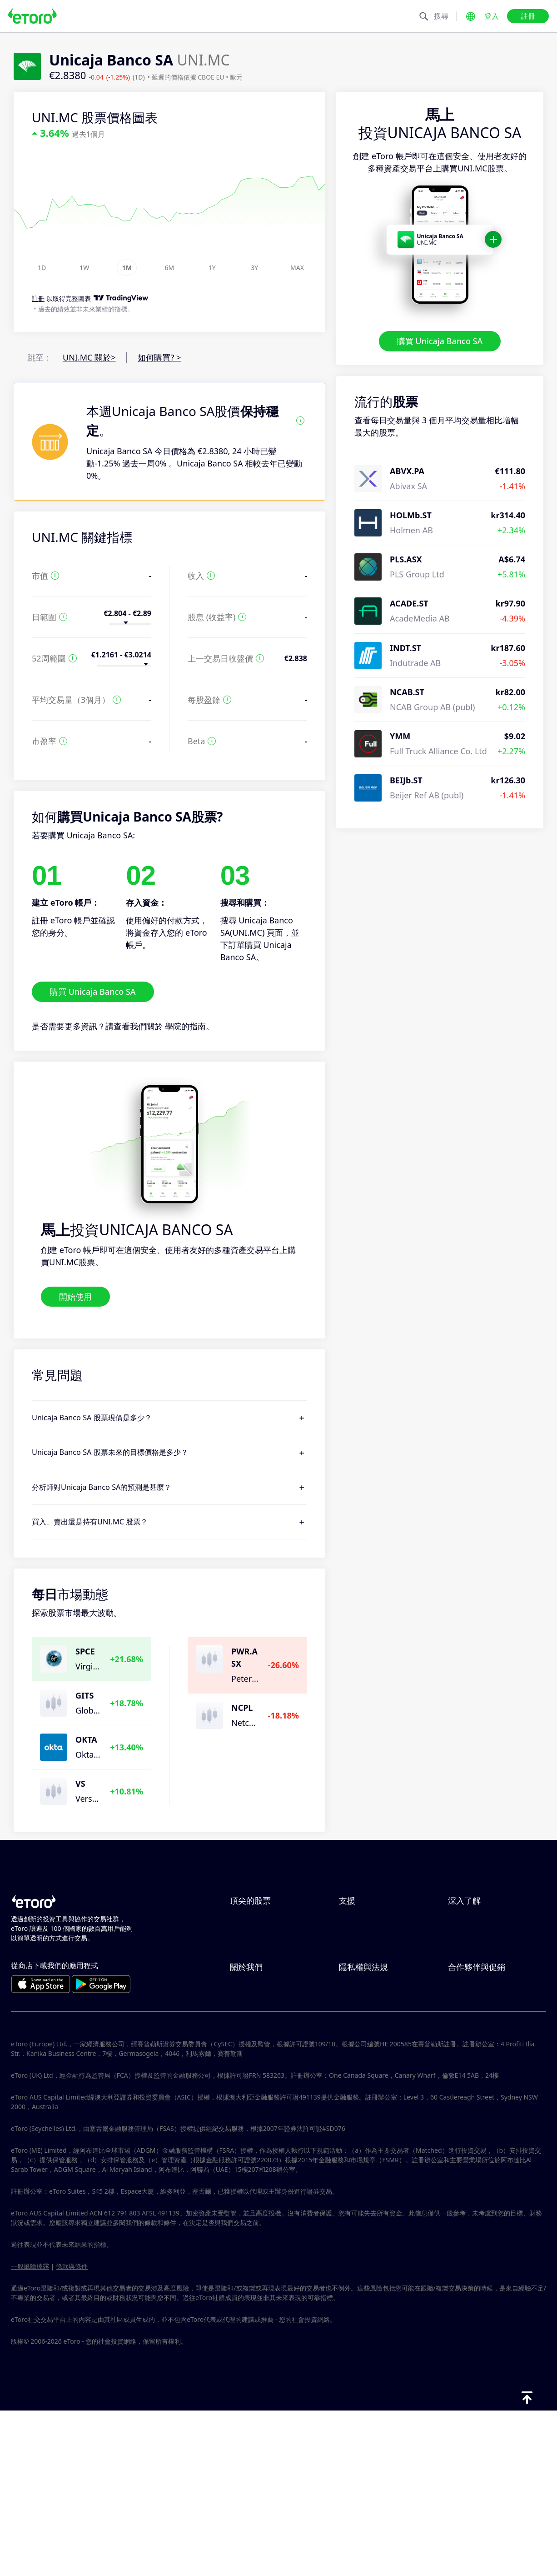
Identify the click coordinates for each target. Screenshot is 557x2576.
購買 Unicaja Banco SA (440, 341)
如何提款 (355, 1950)
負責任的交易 (472, 1935)
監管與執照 (359, 2091)
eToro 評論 (250, 2076)
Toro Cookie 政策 (371, 2061)
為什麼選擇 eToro (262, 2061)
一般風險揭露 (363, 2106)
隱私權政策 (359, 2076)
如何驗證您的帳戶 (371, 1980)
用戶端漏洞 (359, 2010)
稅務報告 (464, 1980)
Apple (241, 1950)
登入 (491, 16)
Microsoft (248, 1995)
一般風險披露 (30, 2431)
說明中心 (355, 1920)
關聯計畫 (464, 2076)
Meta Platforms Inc (266, 1980)
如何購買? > (159, 357)
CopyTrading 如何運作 (489, 1920)
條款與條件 (359, 2121)
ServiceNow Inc (259, 1920)
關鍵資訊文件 (363, 2136)
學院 (173, 1026)
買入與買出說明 (476, 1965)
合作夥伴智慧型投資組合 (493, 2121)
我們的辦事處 (254, 2106)
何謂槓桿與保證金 (480, 1950)
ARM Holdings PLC (265, 1935)
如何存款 (355, 1935)
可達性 (242, 2121)
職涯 (238, 2091)
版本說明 (246, 2136)
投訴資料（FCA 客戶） (380, 2151)
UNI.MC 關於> (89, 357)
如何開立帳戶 (363, 1965)
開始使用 (75, 1296)
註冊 (528, 16)
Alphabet (247, 1965)
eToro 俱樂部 (472, 2091)
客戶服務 (355, 1995)
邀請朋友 (464, 2061)
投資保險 (464, 2106)
